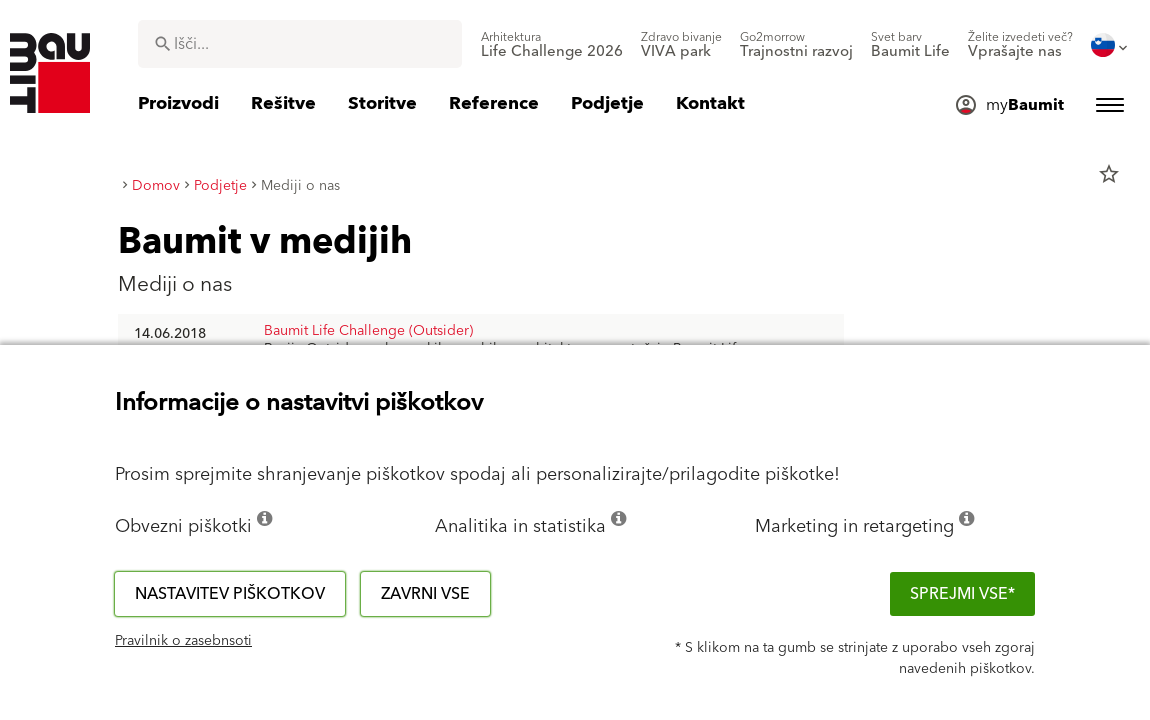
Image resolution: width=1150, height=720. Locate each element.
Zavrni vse (425, 594)
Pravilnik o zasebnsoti (183, 641)
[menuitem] (552, 45)
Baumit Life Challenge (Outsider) (368, 331)
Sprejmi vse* (962, 594)
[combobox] (300, 44)
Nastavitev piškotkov (230, 594)
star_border (1109, 174)
